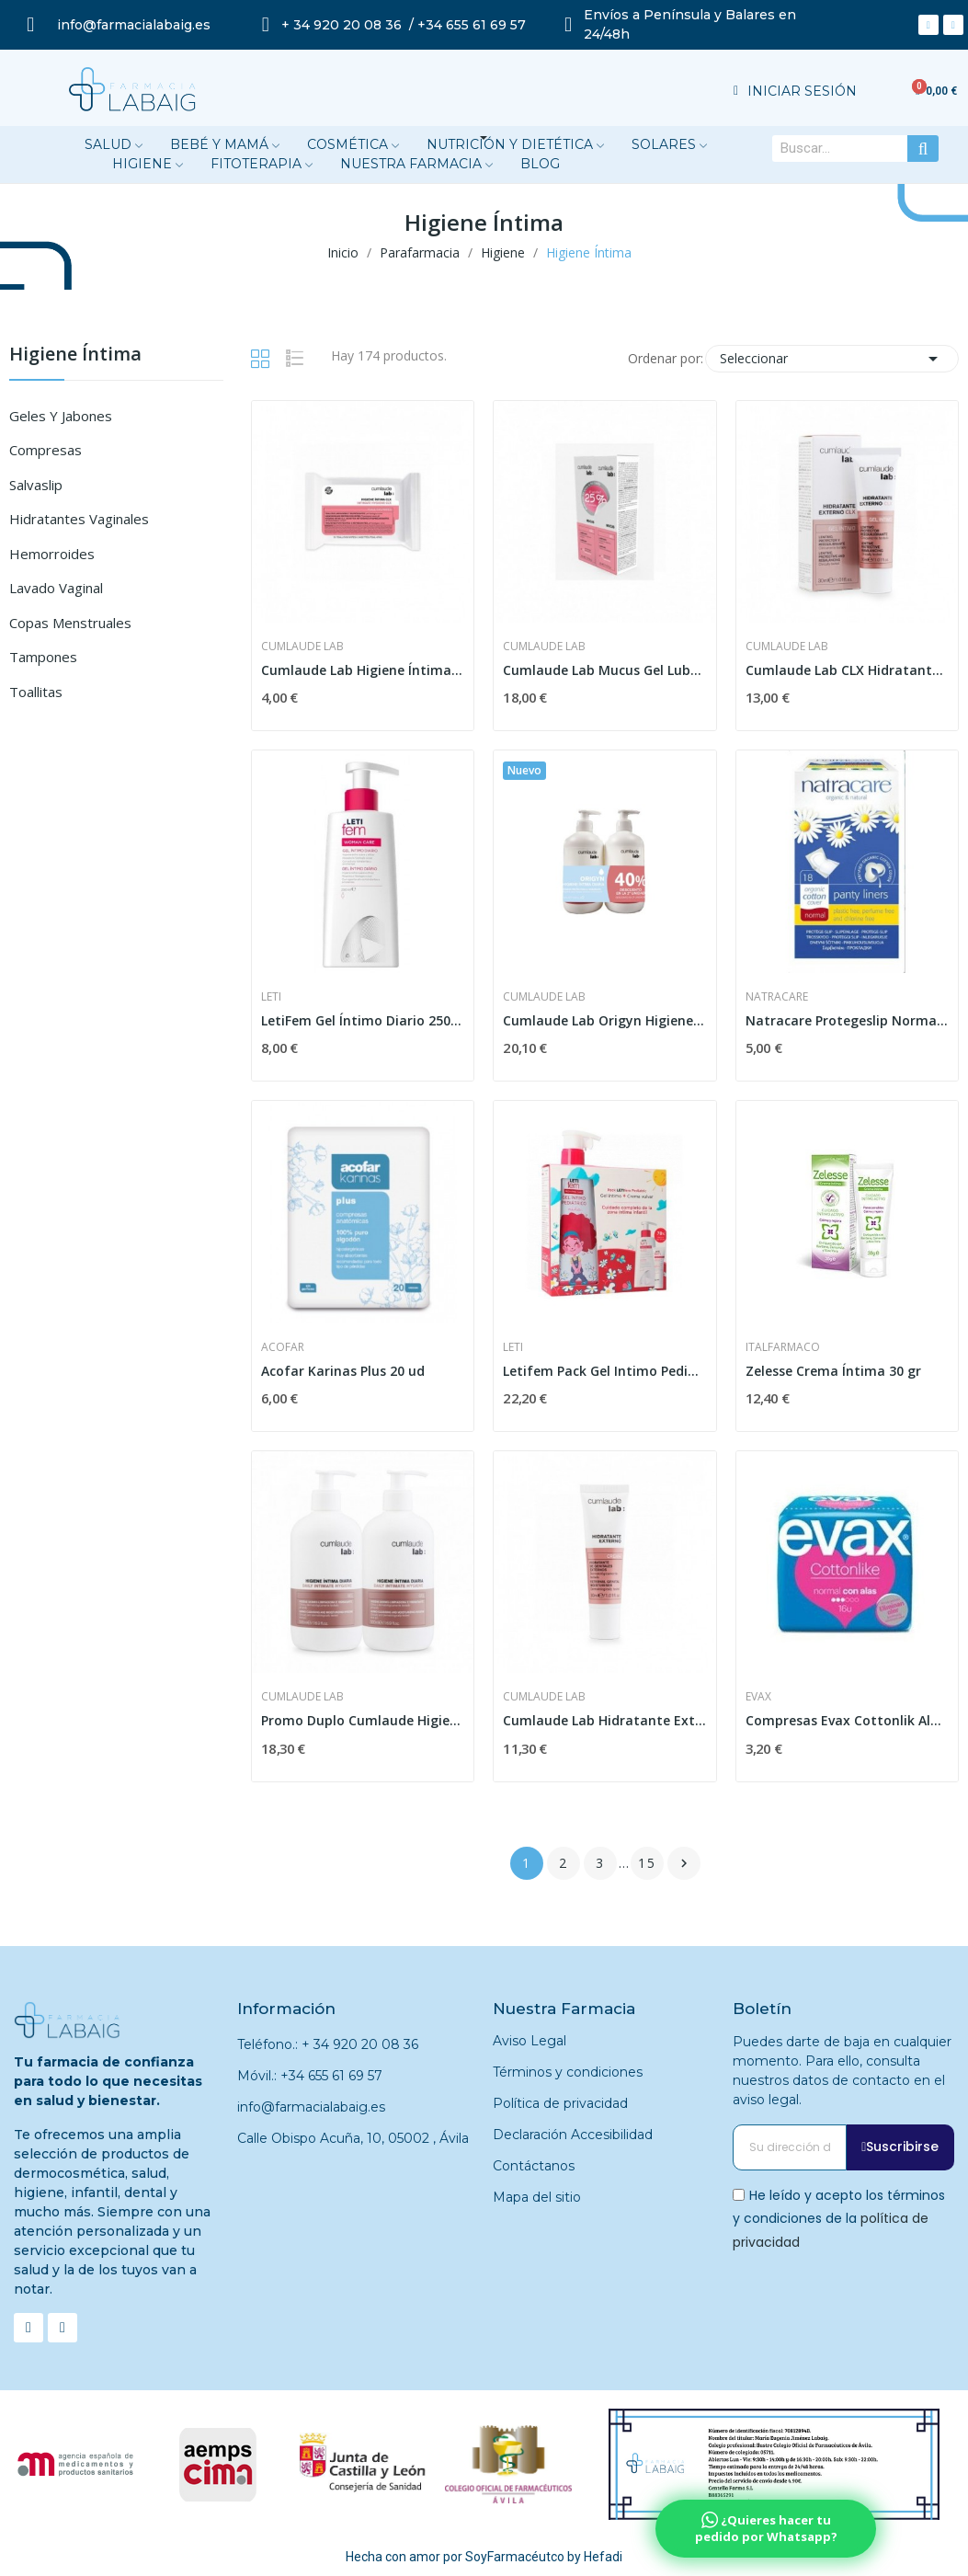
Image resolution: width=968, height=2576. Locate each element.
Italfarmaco (783, 1347)
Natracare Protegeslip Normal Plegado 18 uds (847, 1020)
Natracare (777, 996)
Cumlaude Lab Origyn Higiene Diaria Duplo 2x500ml (604, 1020)
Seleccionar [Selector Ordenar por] (832, 359)
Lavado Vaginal (56, 587)
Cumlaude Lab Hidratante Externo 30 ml (604, 1720)
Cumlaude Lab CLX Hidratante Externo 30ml (847, 670)
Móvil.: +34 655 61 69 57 (309, 2075)
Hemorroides (52, 553)
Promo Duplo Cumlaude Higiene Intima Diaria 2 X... (362, 1720)
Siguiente (684, 1863)
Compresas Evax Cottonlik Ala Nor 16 (847, 1720)
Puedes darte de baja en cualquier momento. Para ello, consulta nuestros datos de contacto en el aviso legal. (842, 2070)
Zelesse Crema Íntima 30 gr (833, 1371)
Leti (271, 996)
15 (647, 1863)
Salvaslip (36, 484)
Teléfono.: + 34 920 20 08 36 (327, 2044)
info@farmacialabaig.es (311, 2107)
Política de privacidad (560, 2103)
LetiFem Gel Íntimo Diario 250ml (362, 1020)
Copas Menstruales (70, 622)
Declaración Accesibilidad (573, 2134)
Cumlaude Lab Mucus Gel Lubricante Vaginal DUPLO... (604, 670)
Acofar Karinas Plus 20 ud (343, 1371)
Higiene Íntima (75, 355)
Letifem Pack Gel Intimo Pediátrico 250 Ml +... (604, 1371)
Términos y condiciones (568, 2072)
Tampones (43, 656)
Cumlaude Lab (302, 646)
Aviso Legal (529, 2040)
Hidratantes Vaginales (79, 518)
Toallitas (36, 691)
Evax (758, 1696)
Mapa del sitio (537, 2197)
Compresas (45, 450)
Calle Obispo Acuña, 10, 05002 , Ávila (353, 2138)
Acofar (282, 1347)
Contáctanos (534, 2166)
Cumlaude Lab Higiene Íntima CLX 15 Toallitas (362, 670)
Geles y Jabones (60, 415)
